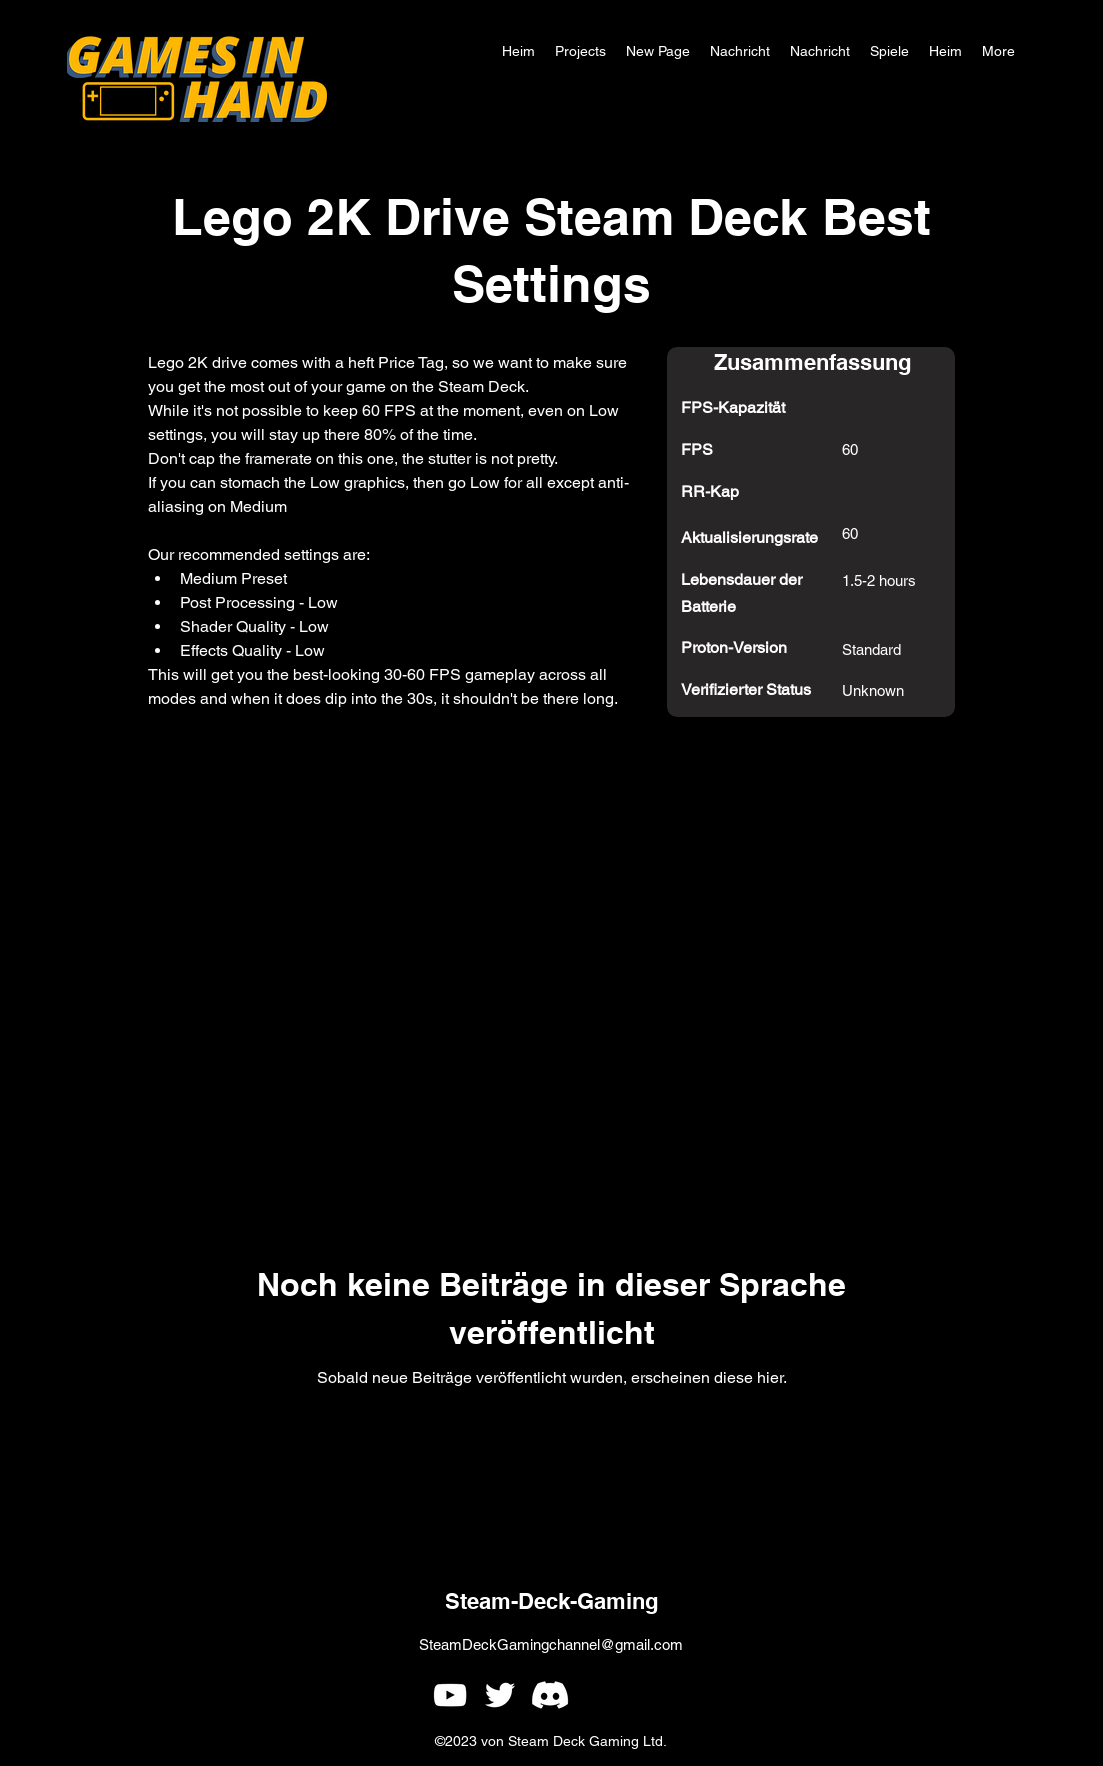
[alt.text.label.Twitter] (500, 1695)
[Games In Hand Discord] (550, 1695)
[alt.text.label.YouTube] (450, 1695)
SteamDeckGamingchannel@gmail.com (551, 1644)
